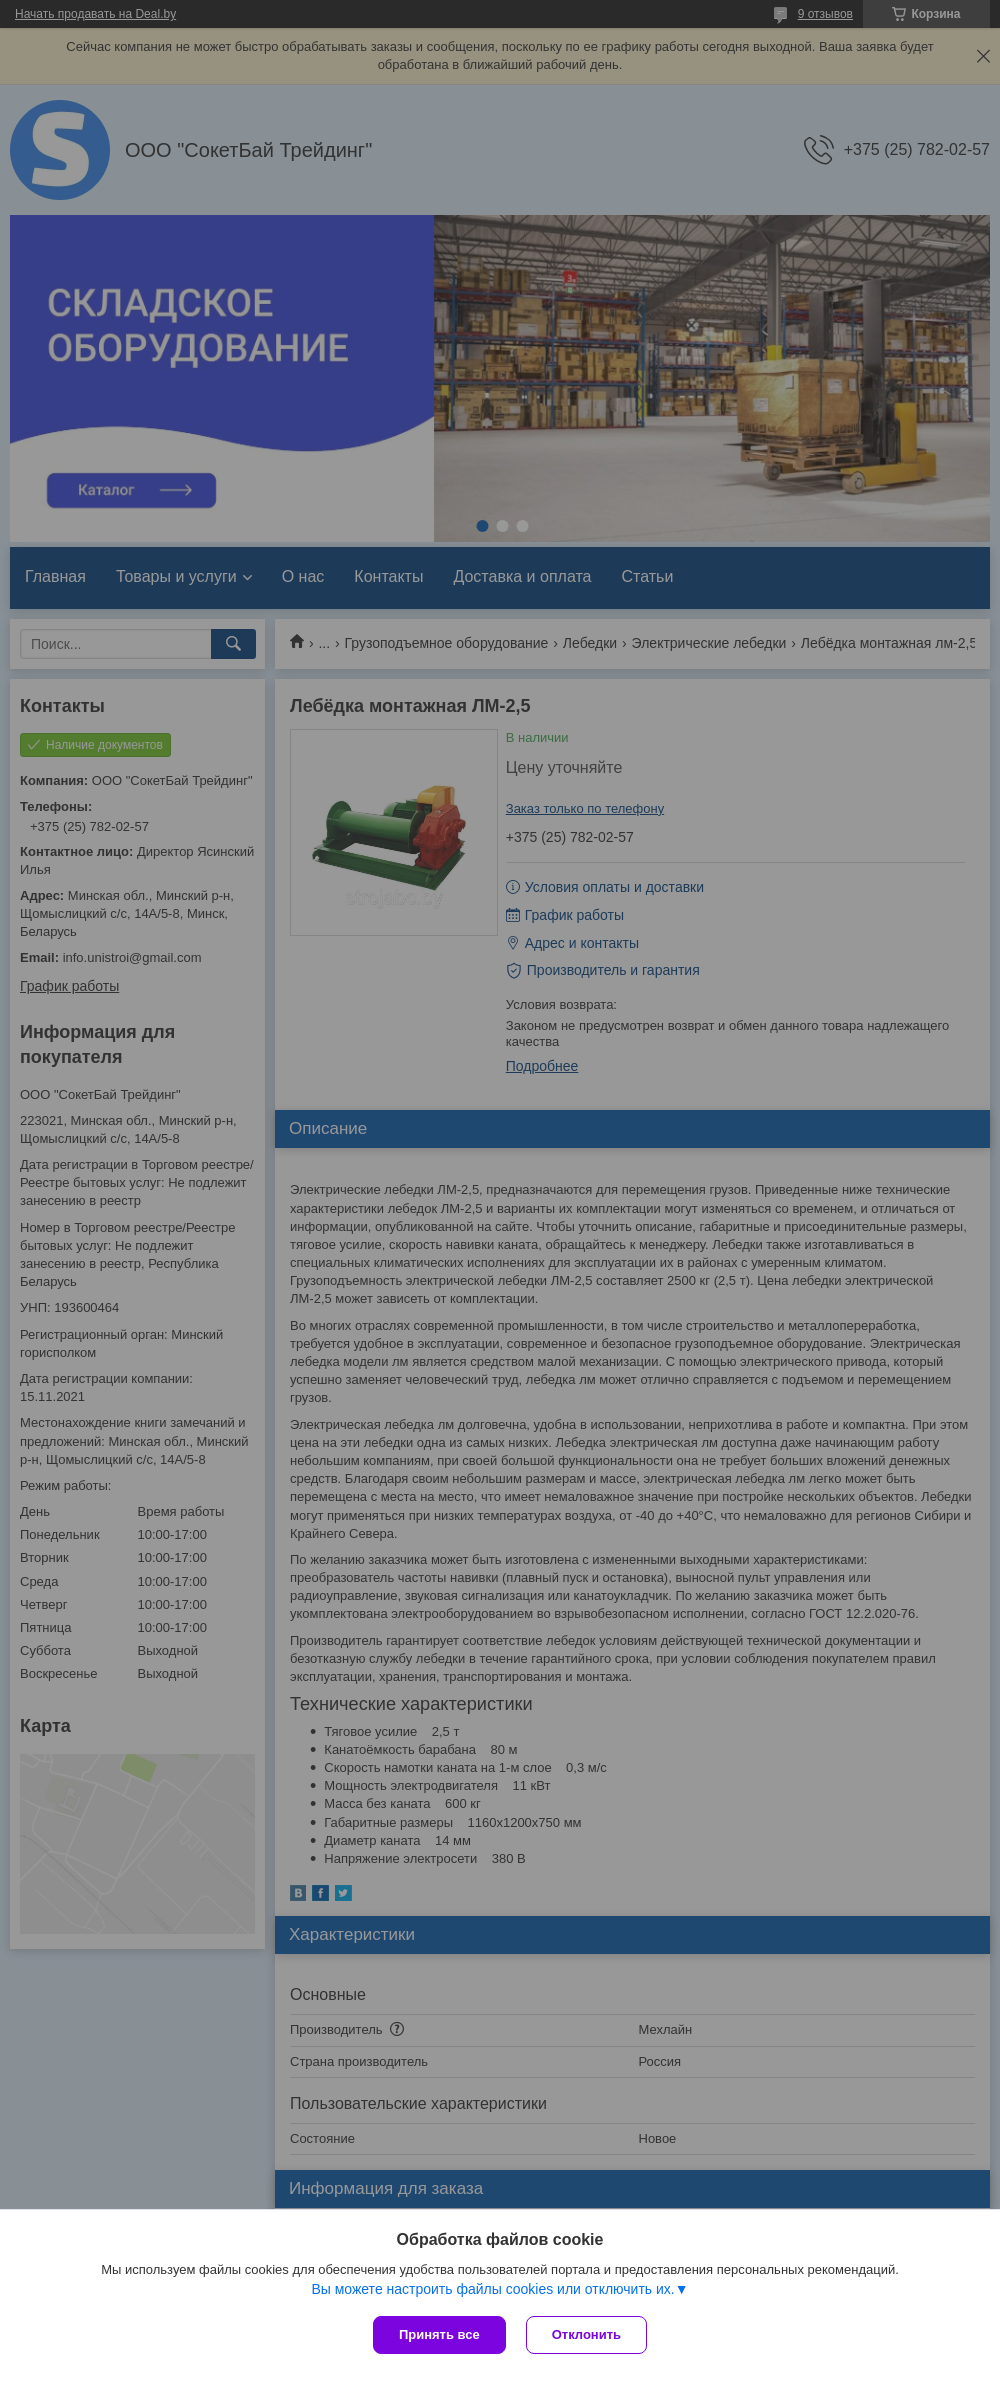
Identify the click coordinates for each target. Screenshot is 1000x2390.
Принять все (439, 2334)
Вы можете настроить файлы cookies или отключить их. (492, 2289)
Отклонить (586, 2334)
